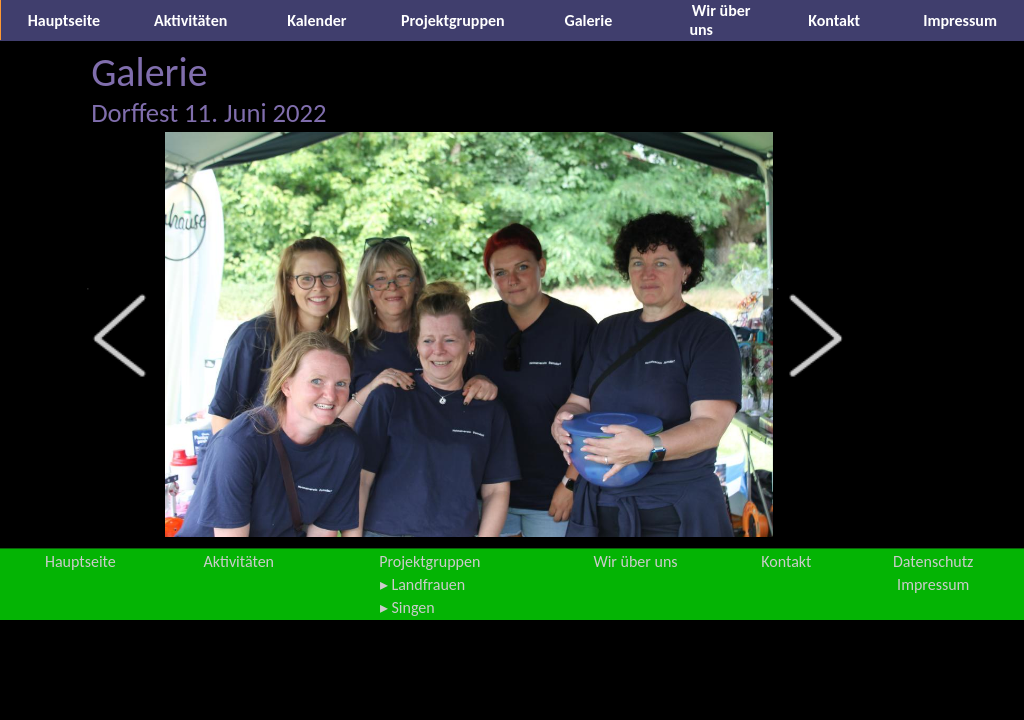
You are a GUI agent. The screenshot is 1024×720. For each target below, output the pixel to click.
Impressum (960, 20)
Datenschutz (933, 561)
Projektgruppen (453, 20)
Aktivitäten (190, 20)
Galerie (589, 20)
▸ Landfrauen (422, 584)
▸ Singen (407, 607)
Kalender (316, 20)
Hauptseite (64, 20)
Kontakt (834, 20)
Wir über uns (635, 561)
